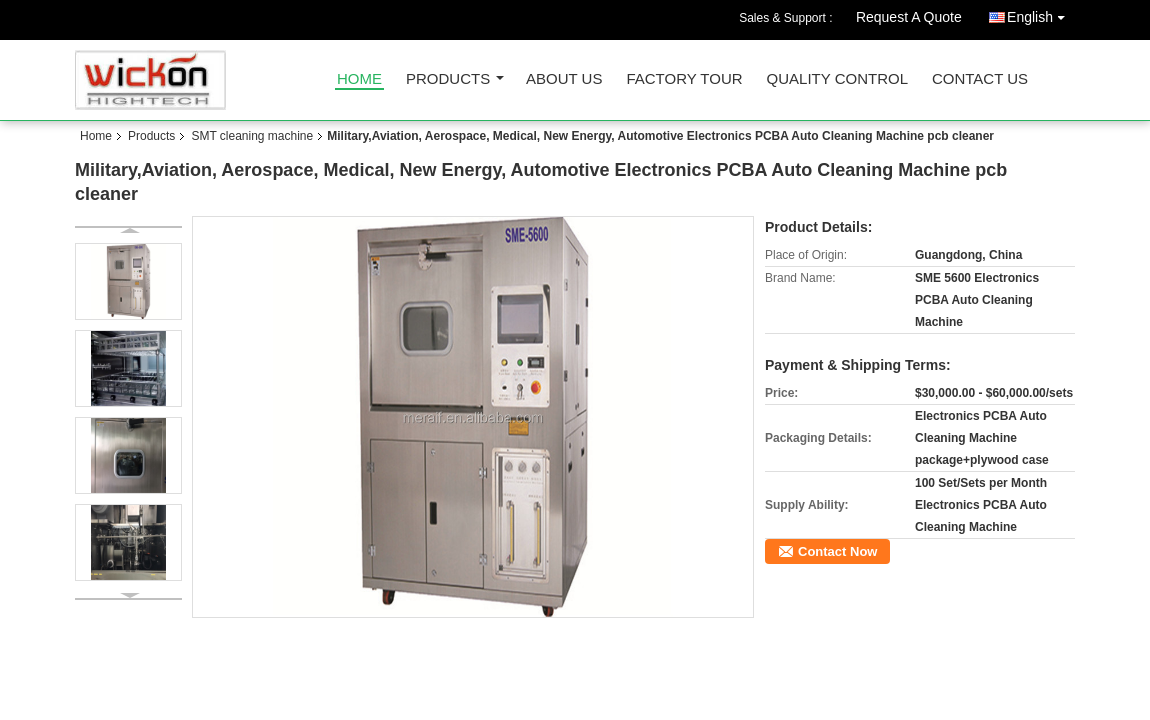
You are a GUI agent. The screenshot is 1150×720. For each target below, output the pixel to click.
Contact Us (980, 79)
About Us (564, 79)
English (1041, 13)
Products (448, 79)
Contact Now (837, 551)
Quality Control (837, 79)
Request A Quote (909, 17)
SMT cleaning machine (252, 136)
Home (359, 79)
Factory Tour (684, 79)
